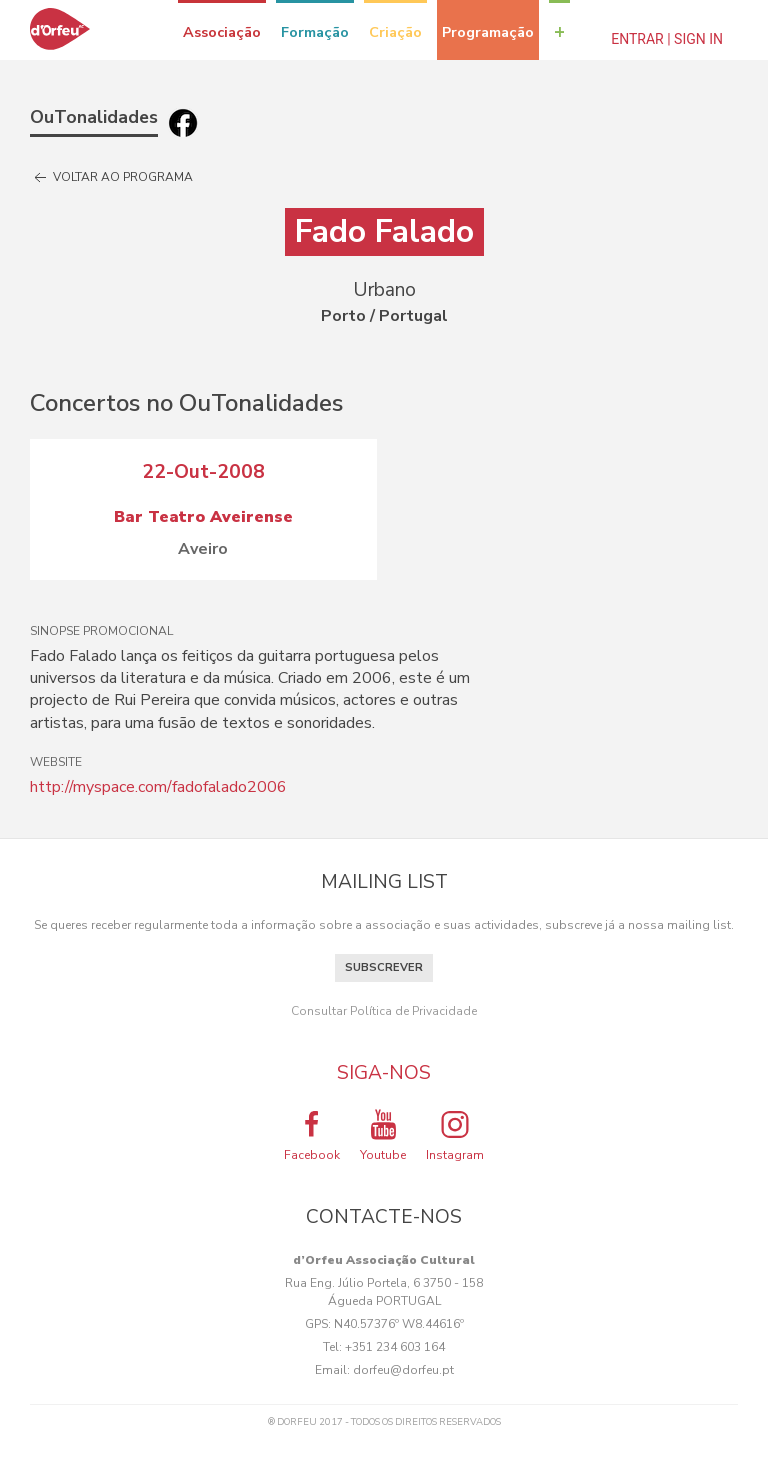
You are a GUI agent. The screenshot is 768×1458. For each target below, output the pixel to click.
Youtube (383, 1135)
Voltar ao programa (111, 178)
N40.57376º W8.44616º (399, 1324)
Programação (488, 32)
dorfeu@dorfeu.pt (403, 1370)
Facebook (312, 1135)
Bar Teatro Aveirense (203, 517)
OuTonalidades (94, 117)
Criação (395, 32)
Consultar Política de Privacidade (384, 1011)
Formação (315, 32)
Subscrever (384, 967)
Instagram (455, 1135)
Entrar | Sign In (667, 39)
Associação (222, 32)
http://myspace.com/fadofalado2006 (158, 787)
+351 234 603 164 (395, 1347)
